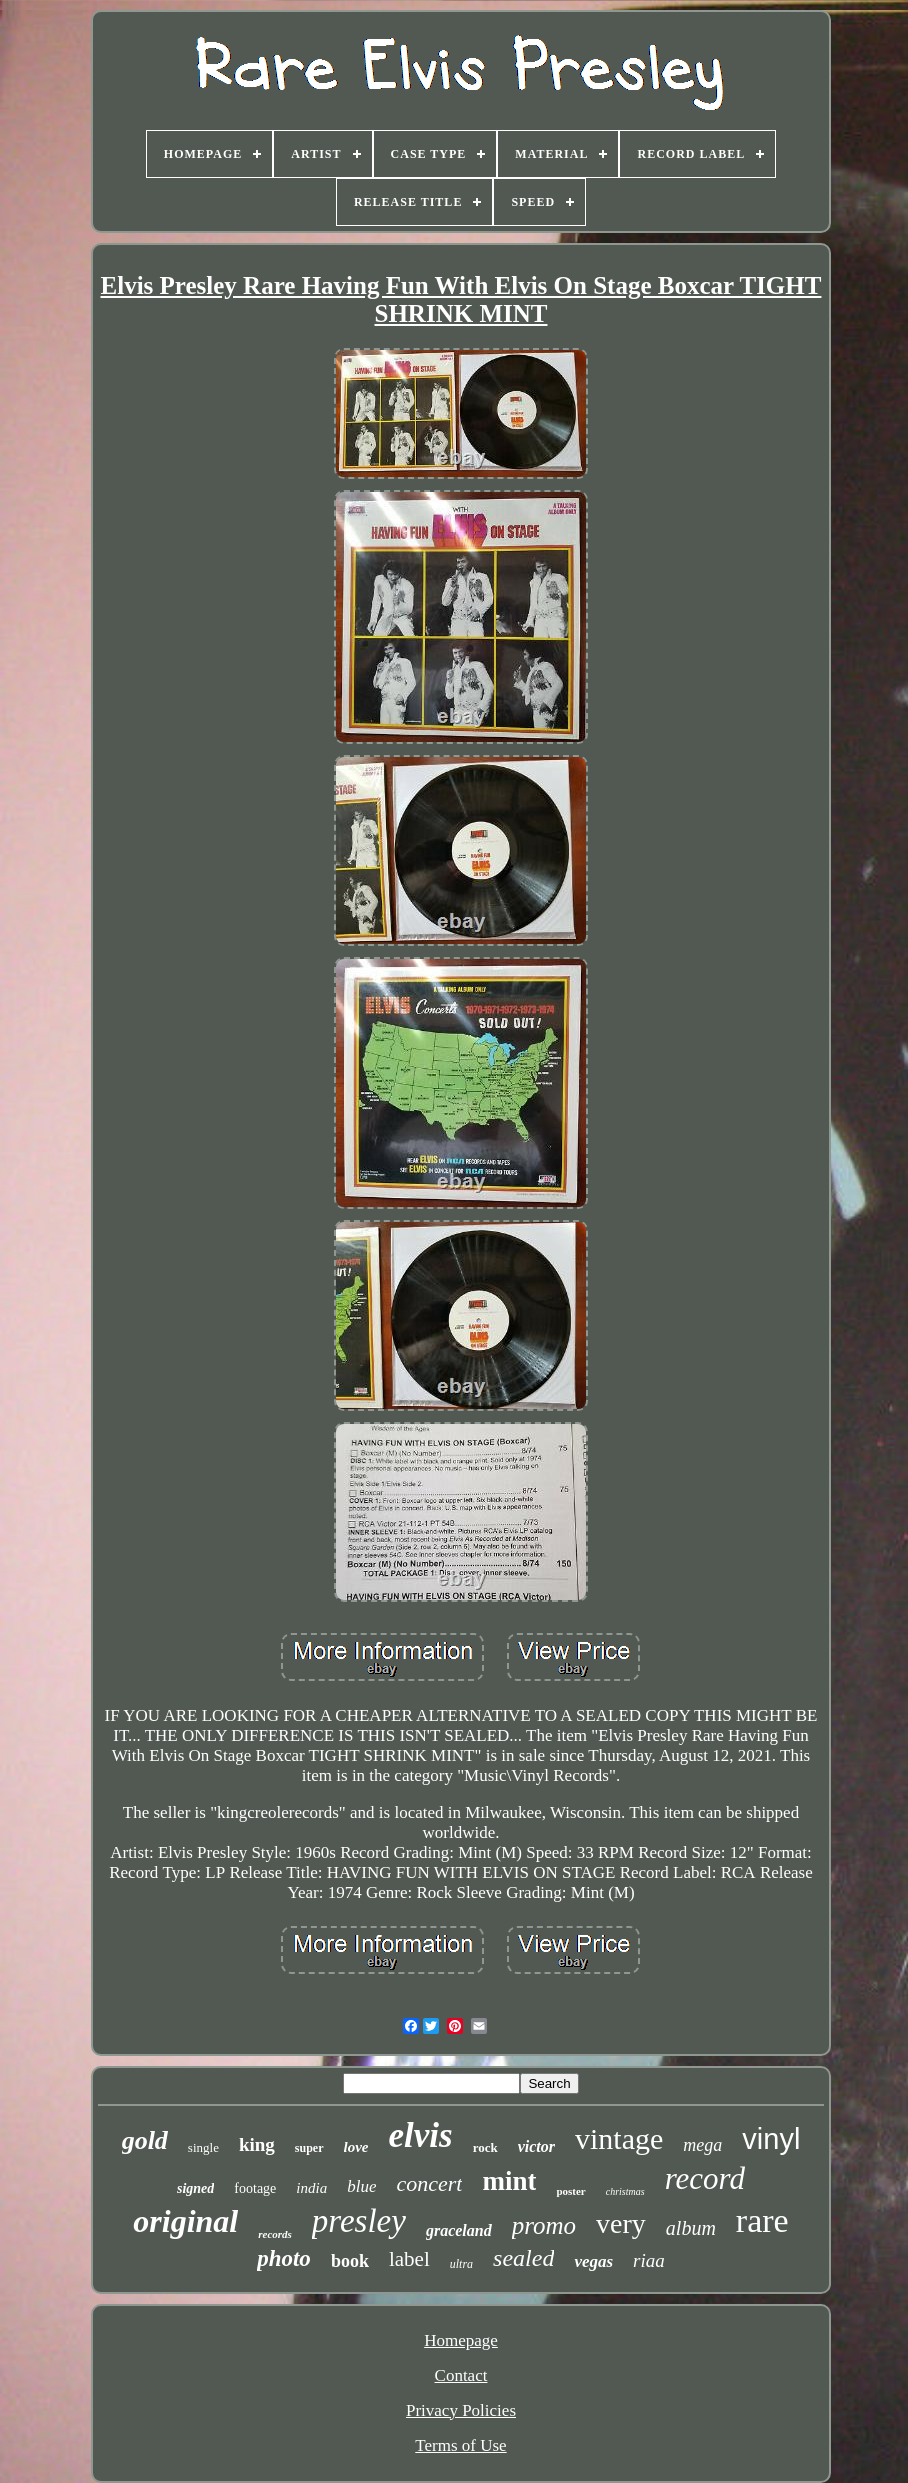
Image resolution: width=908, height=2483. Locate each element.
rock (485, 2147)
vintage (619, 2138)
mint (509, 2181)
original (185, 2221)
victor (536, 2146)
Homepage (461, 2340)
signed (195, 2188)
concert (429, 2183)
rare (762, 2220)
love (356, 2147)
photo (284, 2258)
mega (702, 2145)
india (311, 2188)
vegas (593, 2261)
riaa (649, 2260)
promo (544, 2225)
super (309, 2148)
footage (255, 2188)
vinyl (771, 2139)
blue (361, 2186)
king (257, 2144)
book (350, 2261)
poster (570, 2191)
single (203, 2147)
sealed (523, 2258)
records (275, 2234)
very (621, 2223)
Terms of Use (460, 2445)
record (705, 2178)
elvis (421, 2135)
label (409, 2259)
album (691, 2228)
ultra (461, 2264)
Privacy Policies (461, 2410)
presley (359, 2221)
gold (145, 2140)
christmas (625, 2191)
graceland (459, 2230)
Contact (461, 2375)
